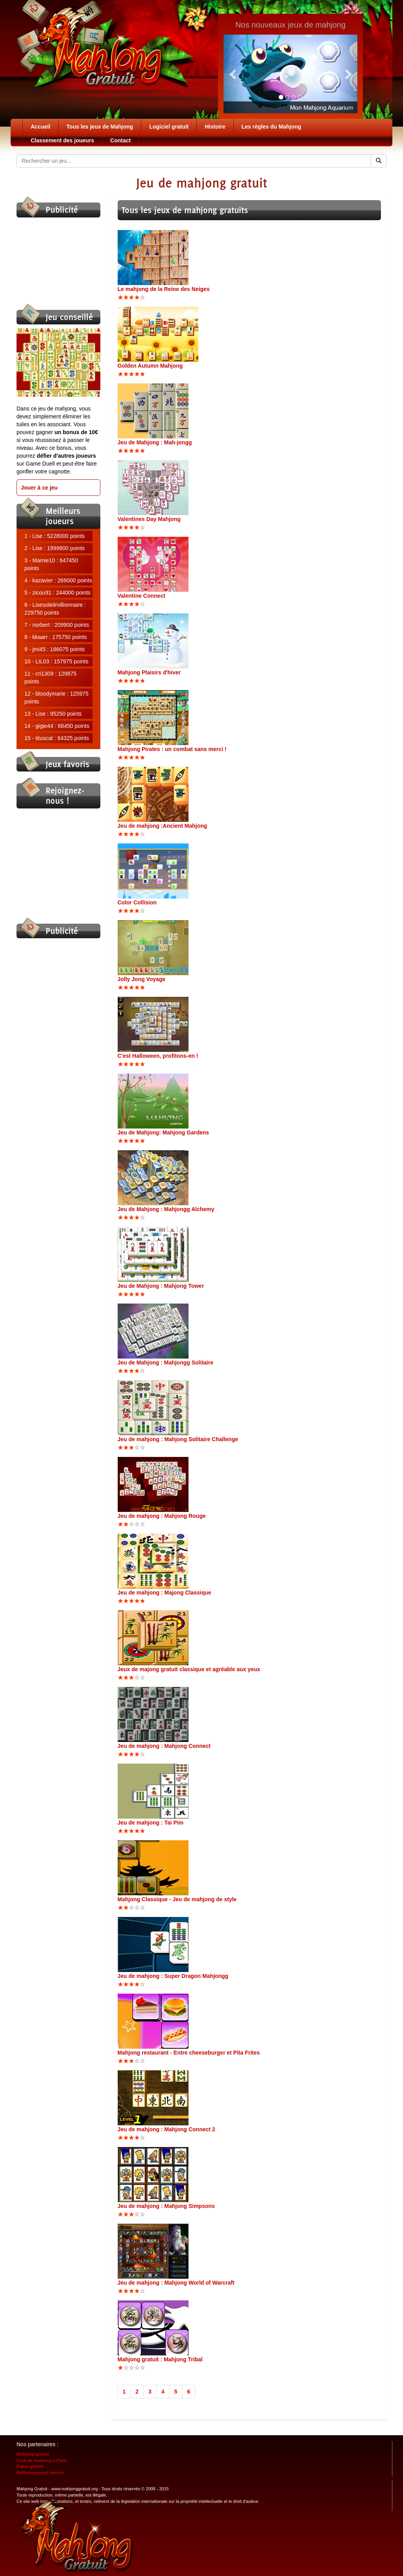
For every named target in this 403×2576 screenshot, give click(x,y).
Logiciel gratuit (169, 126)
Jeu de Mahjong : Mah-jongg (155, 442)
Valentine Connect (141, 596)
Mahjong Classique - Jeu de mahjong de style (177, 1899)
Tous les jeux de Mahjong (100, 126)
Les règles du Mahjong (271, 126)
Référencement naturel (40, 2472)
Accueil (40, 126)
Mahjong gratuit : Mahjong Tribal (160, 2359)
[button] (234, 74)
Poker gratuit (30, 2466)
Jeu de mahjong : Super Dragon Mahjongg (173, 1976)
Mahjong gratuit (33, 2454)
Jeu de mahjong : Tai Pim (151, 1822)
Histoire (215, 126)
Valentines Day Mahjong (149, 519)
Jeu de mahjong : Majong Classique (164, 1592)
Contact (120, 140)
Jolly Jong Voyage (142, 979)
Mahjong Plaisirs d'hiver (149, 672)
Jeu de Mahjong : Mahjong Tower (161, 1286)
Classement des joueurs (62, 140)
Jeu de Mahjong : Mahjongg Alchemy (166, 1209)
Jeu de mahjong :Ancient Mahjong (162, 826)
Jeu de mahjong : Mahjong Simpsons (166, 2206)
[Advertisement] (56, 260)
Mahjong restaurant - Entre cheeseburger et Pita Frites (189, 2052)
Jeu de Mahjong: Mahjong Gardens (163, 1132)
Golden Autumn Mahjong (150, 366)
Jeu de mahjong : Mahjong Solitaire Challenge (178, 1439)
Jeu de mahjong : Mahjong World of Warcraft (176, 2283)
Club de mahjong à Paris (42, 2460)
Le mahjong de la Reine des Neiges (164, 289)
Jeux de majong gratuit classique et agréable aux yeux (189, 1669)
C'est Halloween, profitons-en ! (158, 1056)
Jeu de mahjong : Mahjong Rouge (162, 1516)
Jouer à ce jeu (39, 487)
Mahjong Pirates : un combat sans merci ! (172, 749)
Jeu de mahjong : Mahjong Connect (164, 1746)
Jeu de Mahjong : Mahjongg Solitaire (165, 1362)
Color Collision (137, 902)
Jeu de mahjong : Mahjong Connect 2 (166, 2129)
